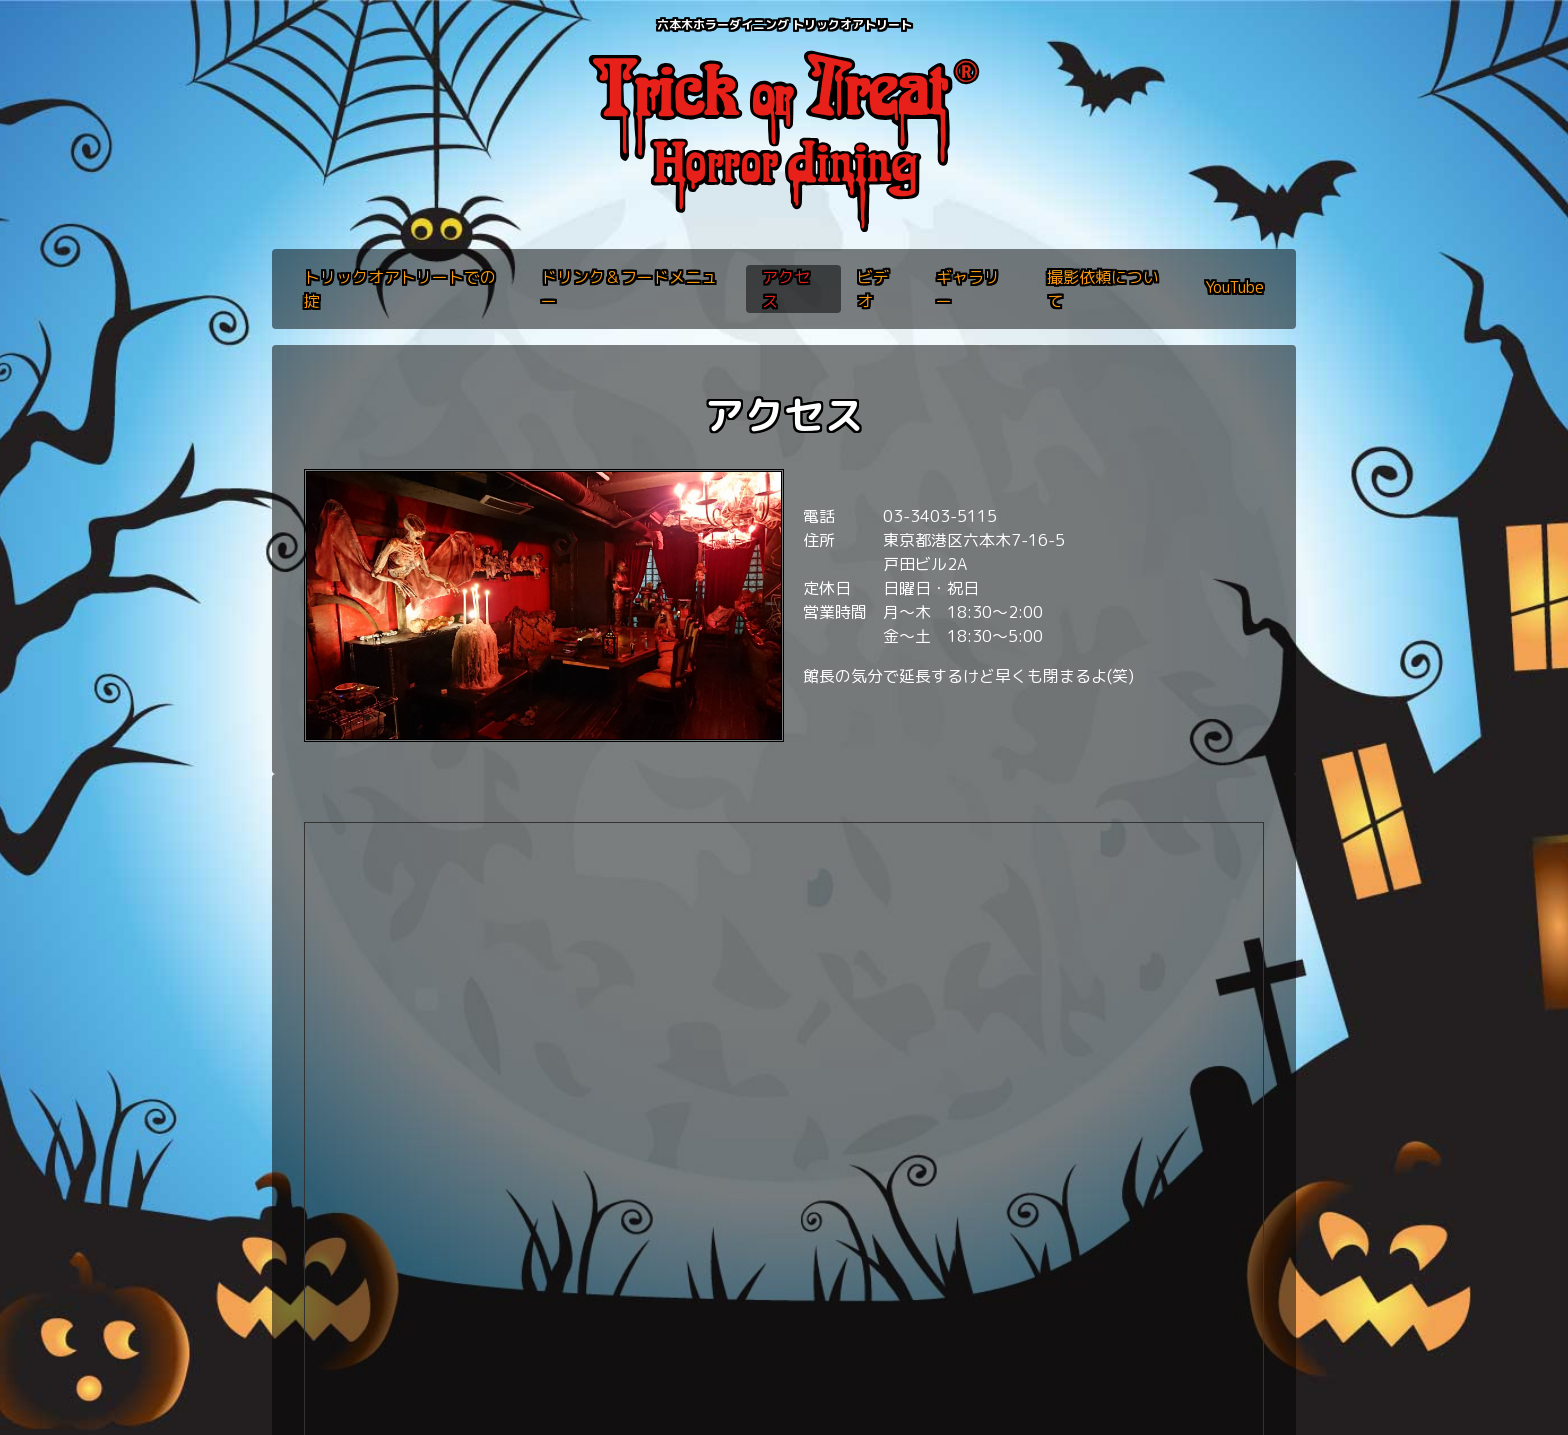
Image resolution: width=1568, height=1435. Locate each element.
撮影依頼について (1103, 289)
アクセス (786, 289)
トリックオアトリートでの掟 (400, 289)
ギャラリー (968, 289)
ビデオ (873, 289)
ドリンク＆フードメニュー (629, 289)
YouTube (1234, 287)
